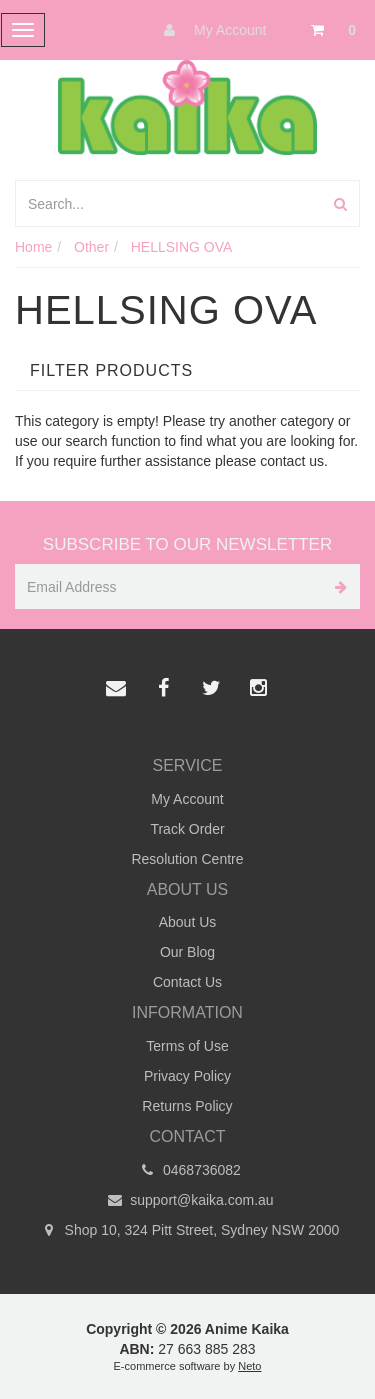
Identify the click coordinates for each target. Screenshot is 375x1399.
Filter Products (111, 370)
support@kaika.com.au (187, 1200)
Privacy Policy (187, 1076)
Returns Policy (187, 1106)
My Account (210, 30)
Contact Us (187, 982)
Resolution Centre (187, 859)
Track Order (187, 829)
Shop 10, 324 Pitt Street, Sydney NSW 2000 (188, 1230)
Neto (249, 1366)
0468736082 (187, 1170)
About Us (188, 922)
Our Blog (187, 952)
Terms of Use (187, 1046)
